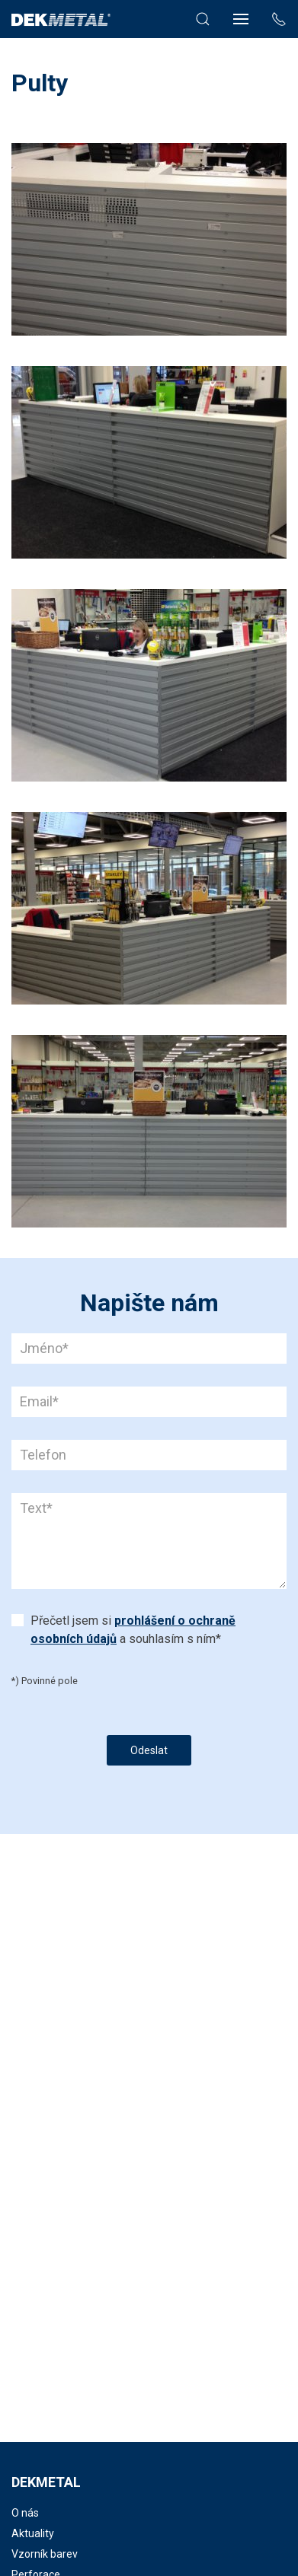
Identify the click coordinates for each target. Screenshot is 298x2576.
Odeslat (149, 1750)
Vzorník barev (44, 2554)
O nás (25, 2513)
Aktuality (32, 2533)
